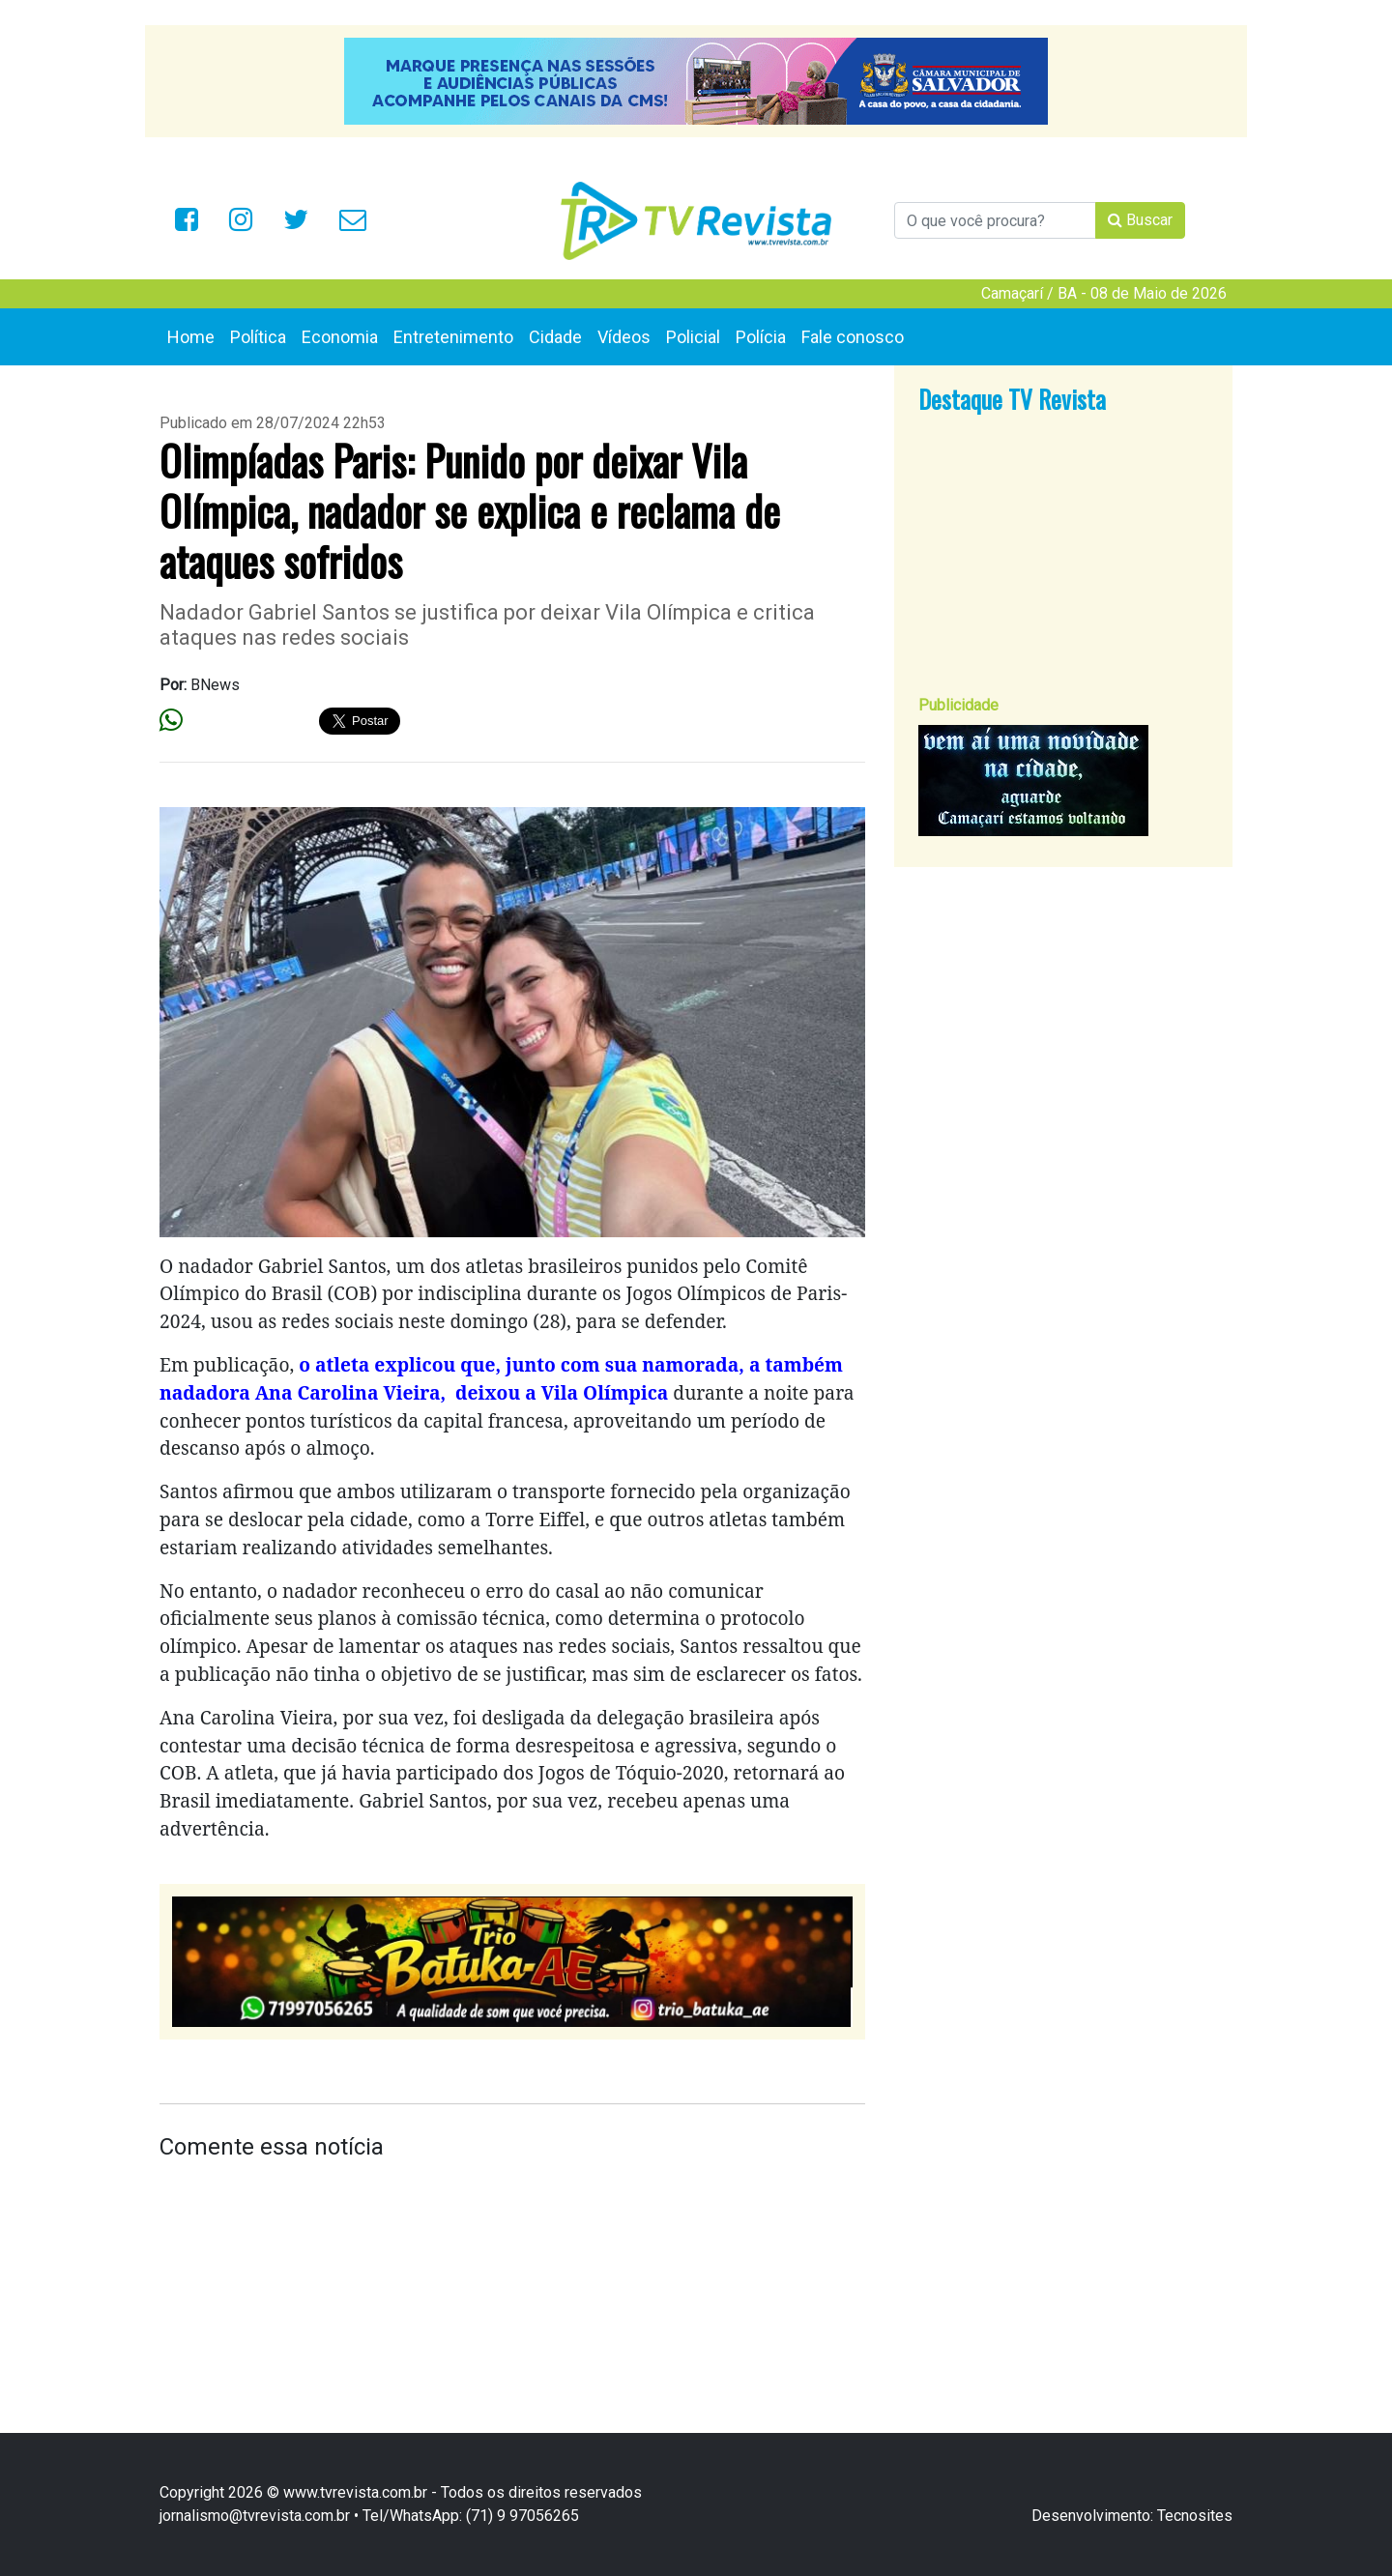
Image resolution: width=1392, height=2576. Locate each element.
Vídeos (624, 337)
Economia (340, 337)
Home (191, 337)
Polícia (761, 337)
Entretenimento (453, 337)
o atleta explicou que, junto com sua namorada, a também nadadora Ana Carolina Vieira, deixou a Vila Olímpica (501, 1378)
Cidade (555, 337)
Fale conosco (852, 337)
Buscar (1140, 220)
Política (258, 337)
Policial (693, 337)
